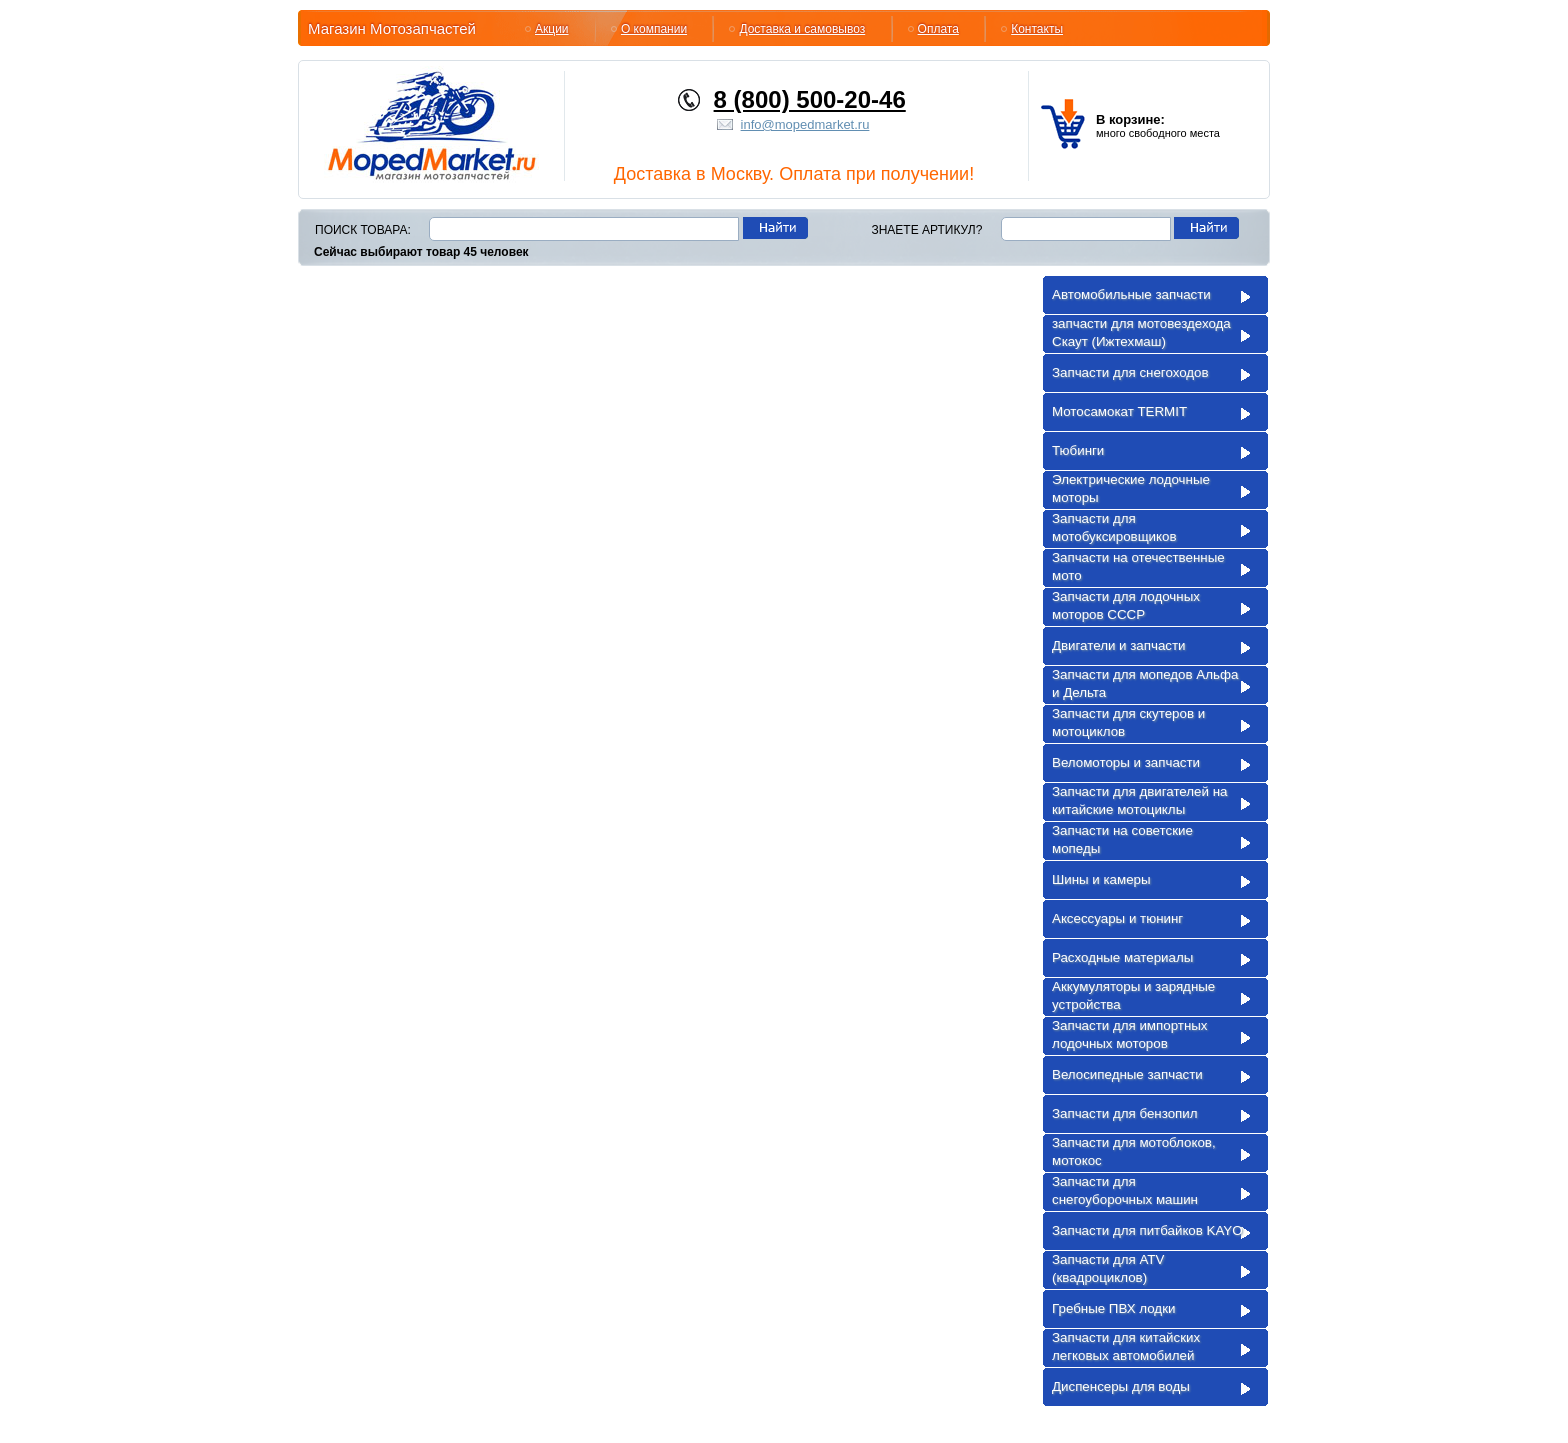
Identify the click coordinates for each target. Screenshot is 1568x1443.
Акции (552, 29)
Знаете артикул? (926, 230)
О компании (654, 29)
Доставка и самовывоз (802, 29)
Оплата (938, 29)
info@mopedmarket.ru (805, 124)
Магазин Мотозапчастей (392, 28)
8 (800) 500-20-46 (810, 99)
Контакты (1037, 29)
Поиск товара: (363, 230)
